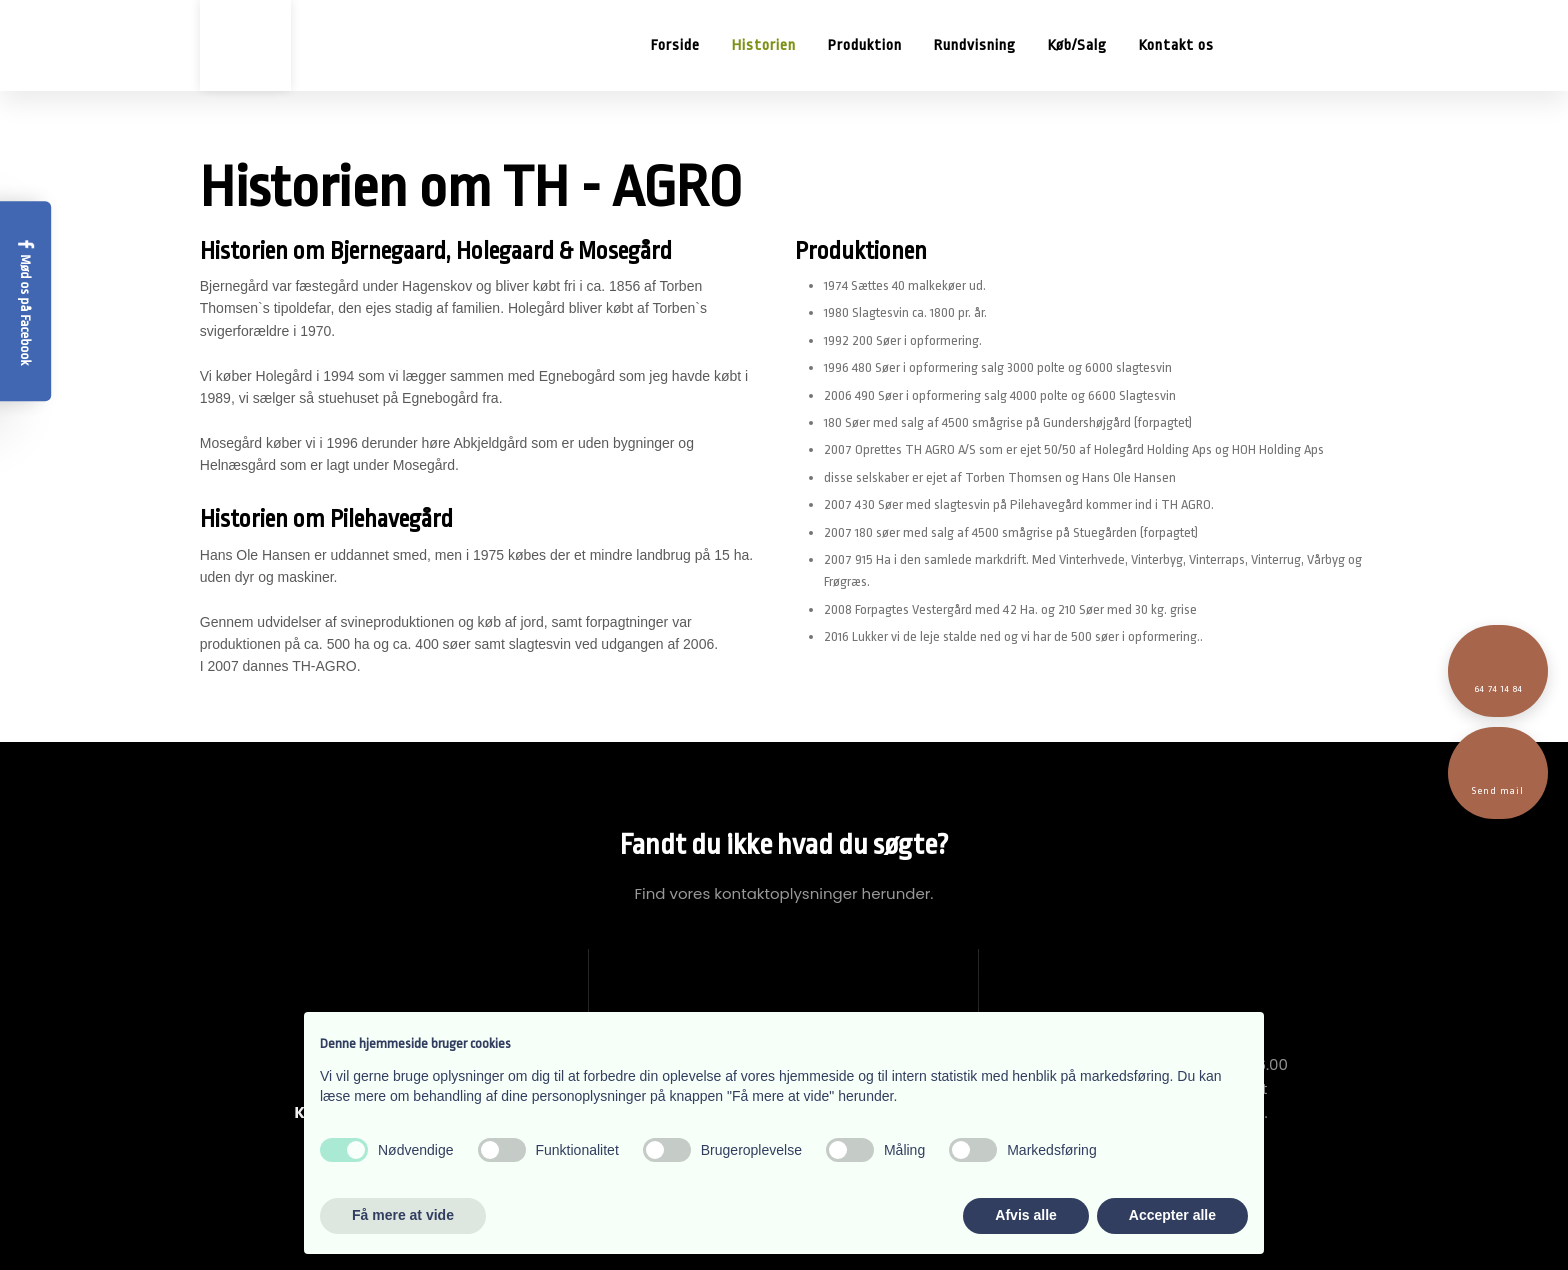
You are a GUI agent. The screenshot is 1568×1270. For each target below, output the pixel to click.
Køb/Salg (1077, 45)
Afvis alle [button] (1025, 1215)
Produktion (865, 45)
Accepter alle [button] (1172, 1215)
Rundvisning (975, 45)
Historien (764, 45)
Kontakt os (1176, 45)
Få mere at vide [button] (403, 1215)
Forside (675, 45)
